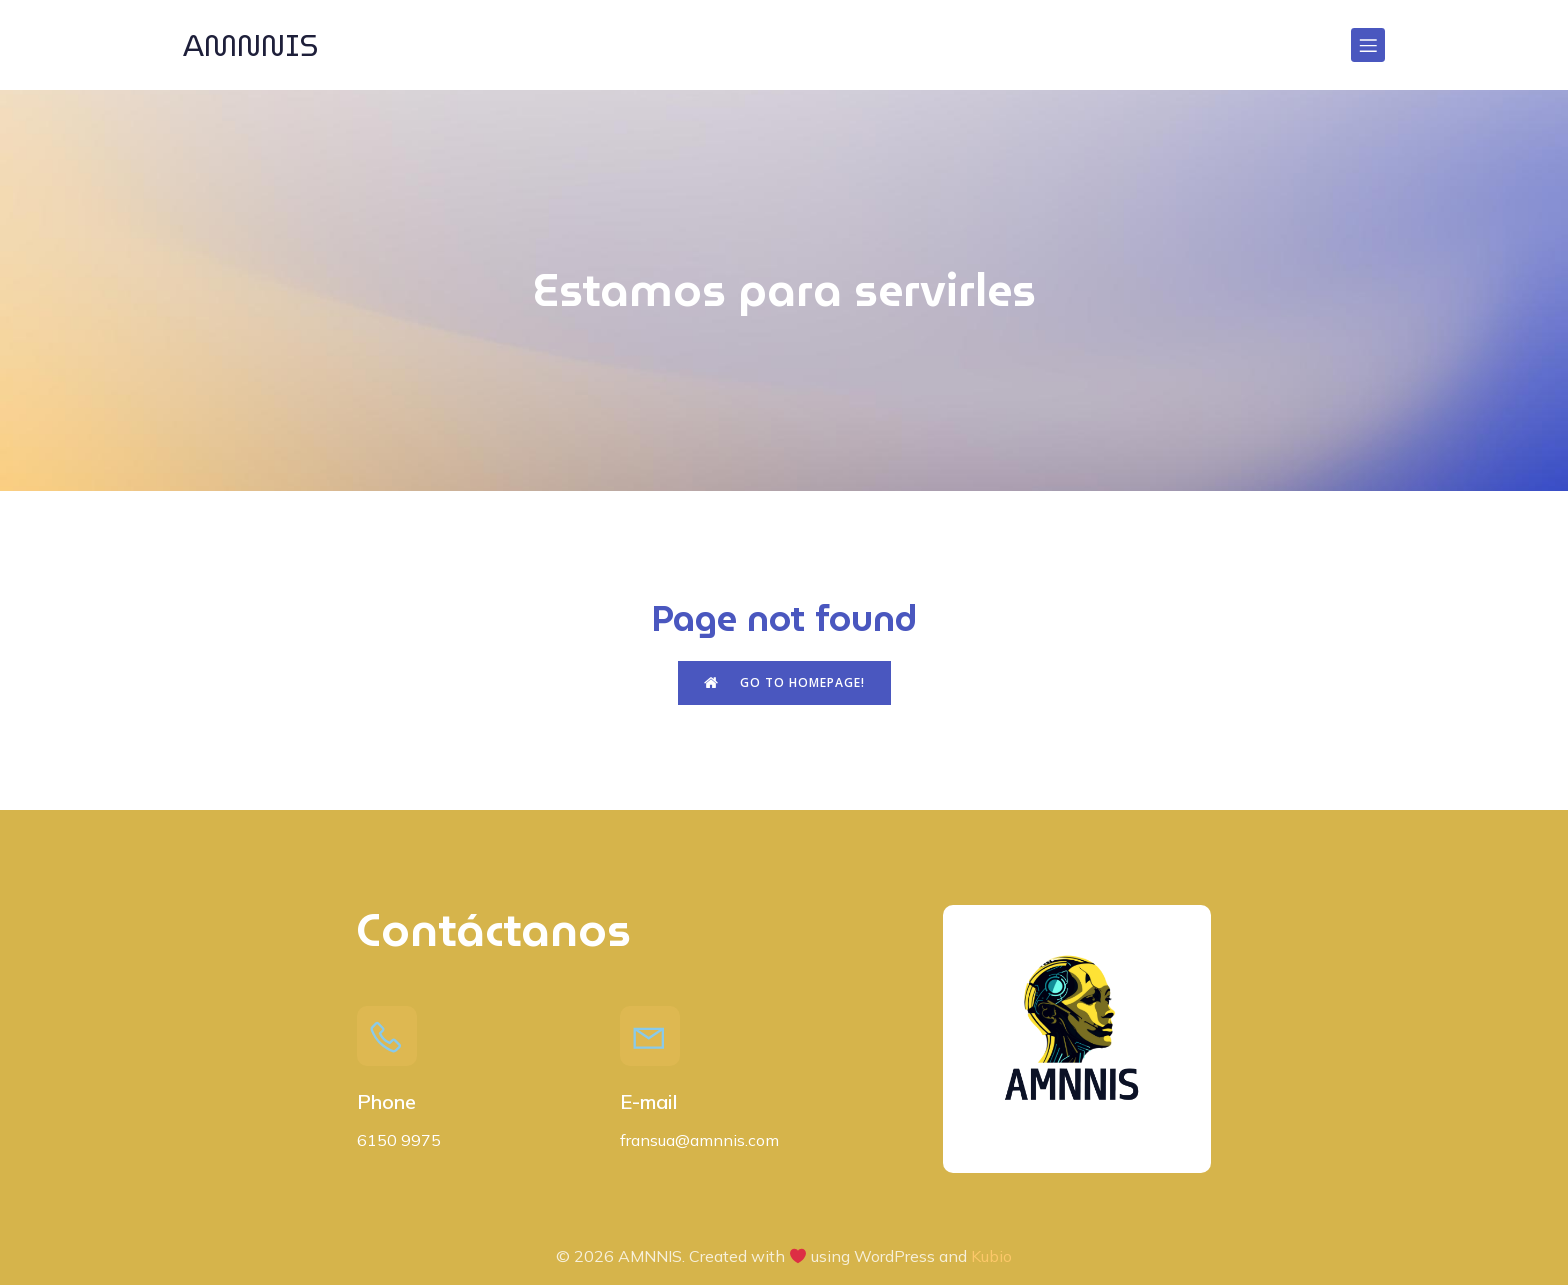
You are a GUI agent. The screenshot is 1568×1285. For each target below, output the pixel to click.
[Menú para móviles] (1368, 45)
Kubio (991, 1256)
